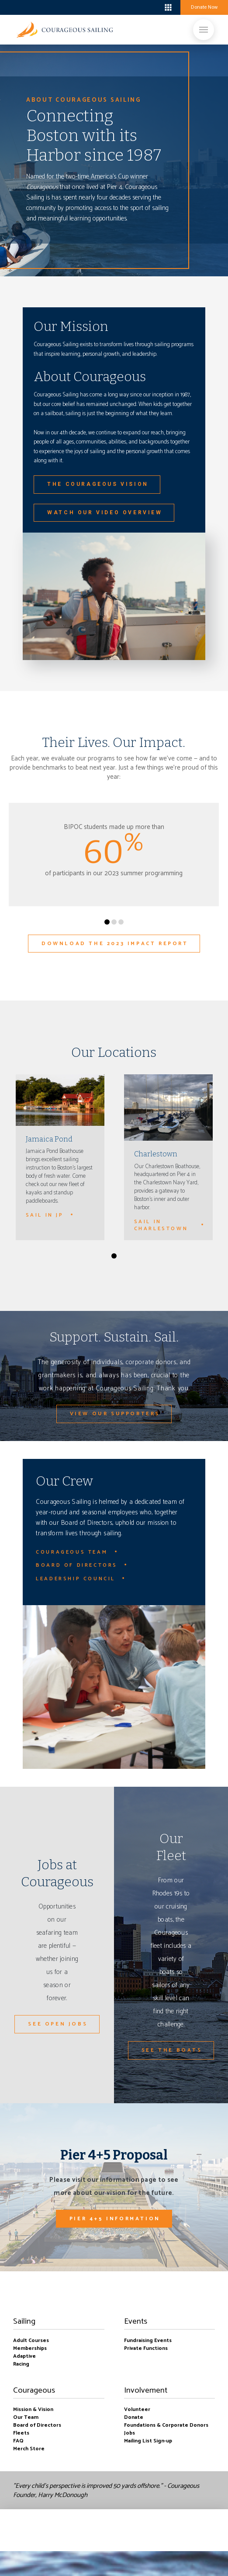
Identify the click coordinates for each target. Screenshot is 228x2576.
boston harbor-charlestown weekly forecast (50, 7)
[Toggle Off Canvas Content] (168, 7)
